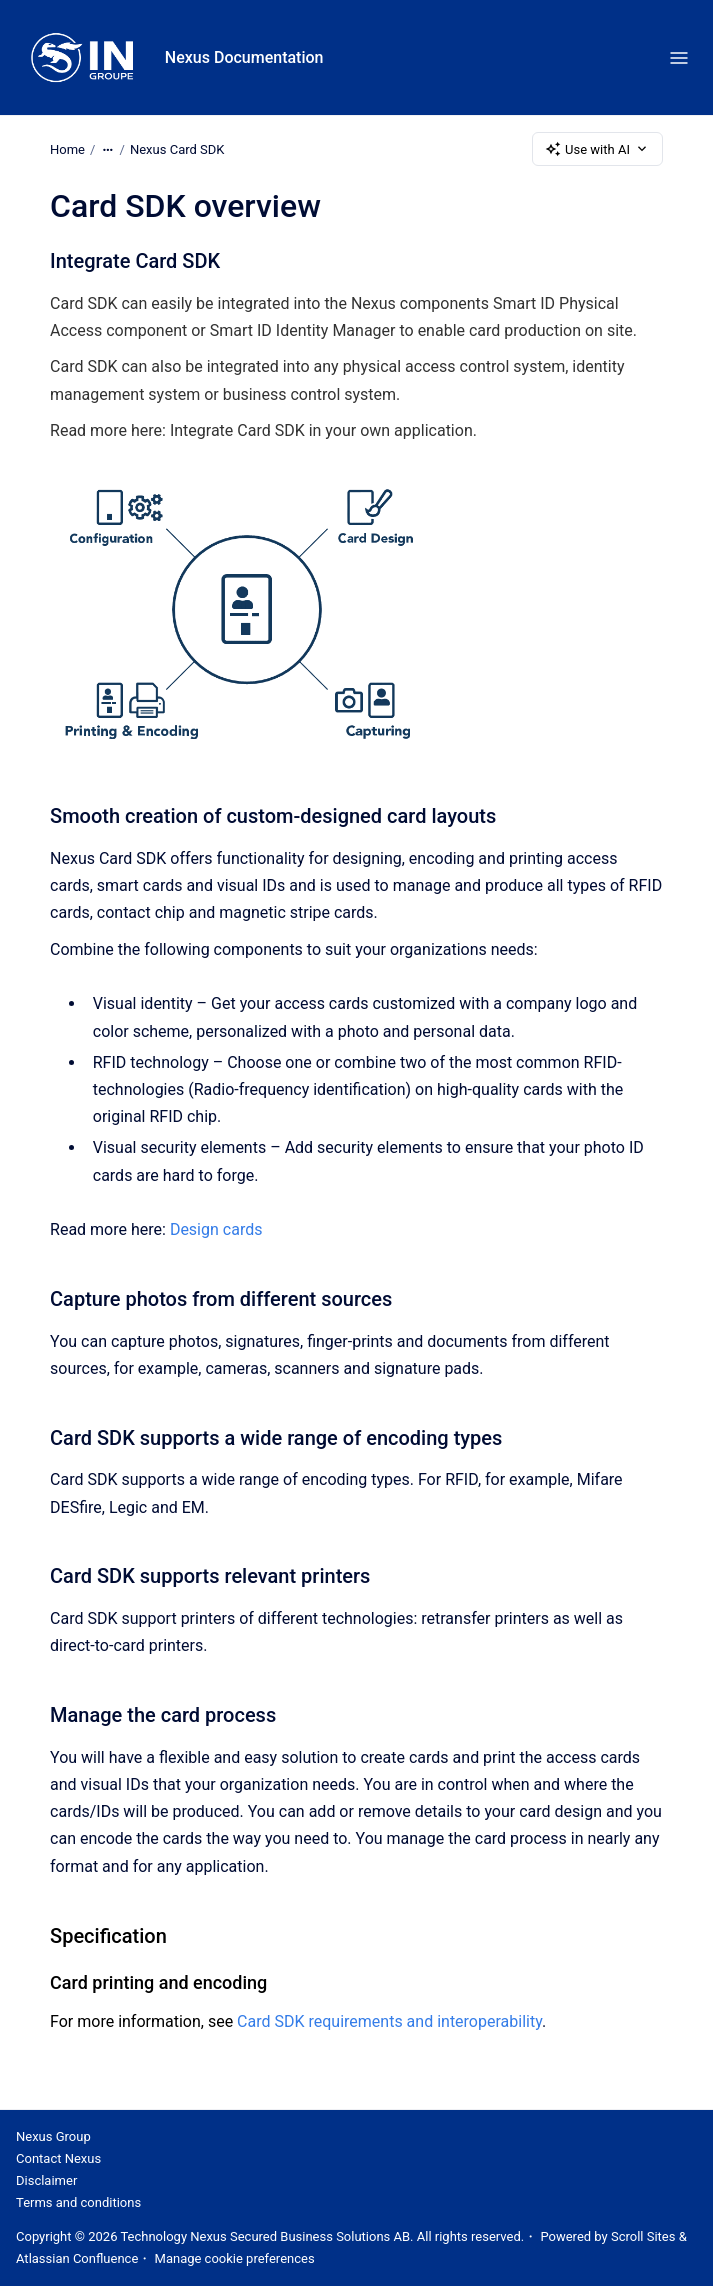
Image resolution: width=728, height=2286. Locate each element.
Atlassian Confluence (77, 2258)
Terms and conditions (78, 2202)
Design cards (216, 1229)
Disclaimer (46, 2180)
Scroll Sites (643, 2236)
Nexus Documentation (244, 57)
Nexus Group (53, 2136)
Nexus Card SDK (177, 148)
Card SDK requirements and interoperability (389, 2021)
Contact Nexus (58, 2158)
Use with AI (597, 149)
